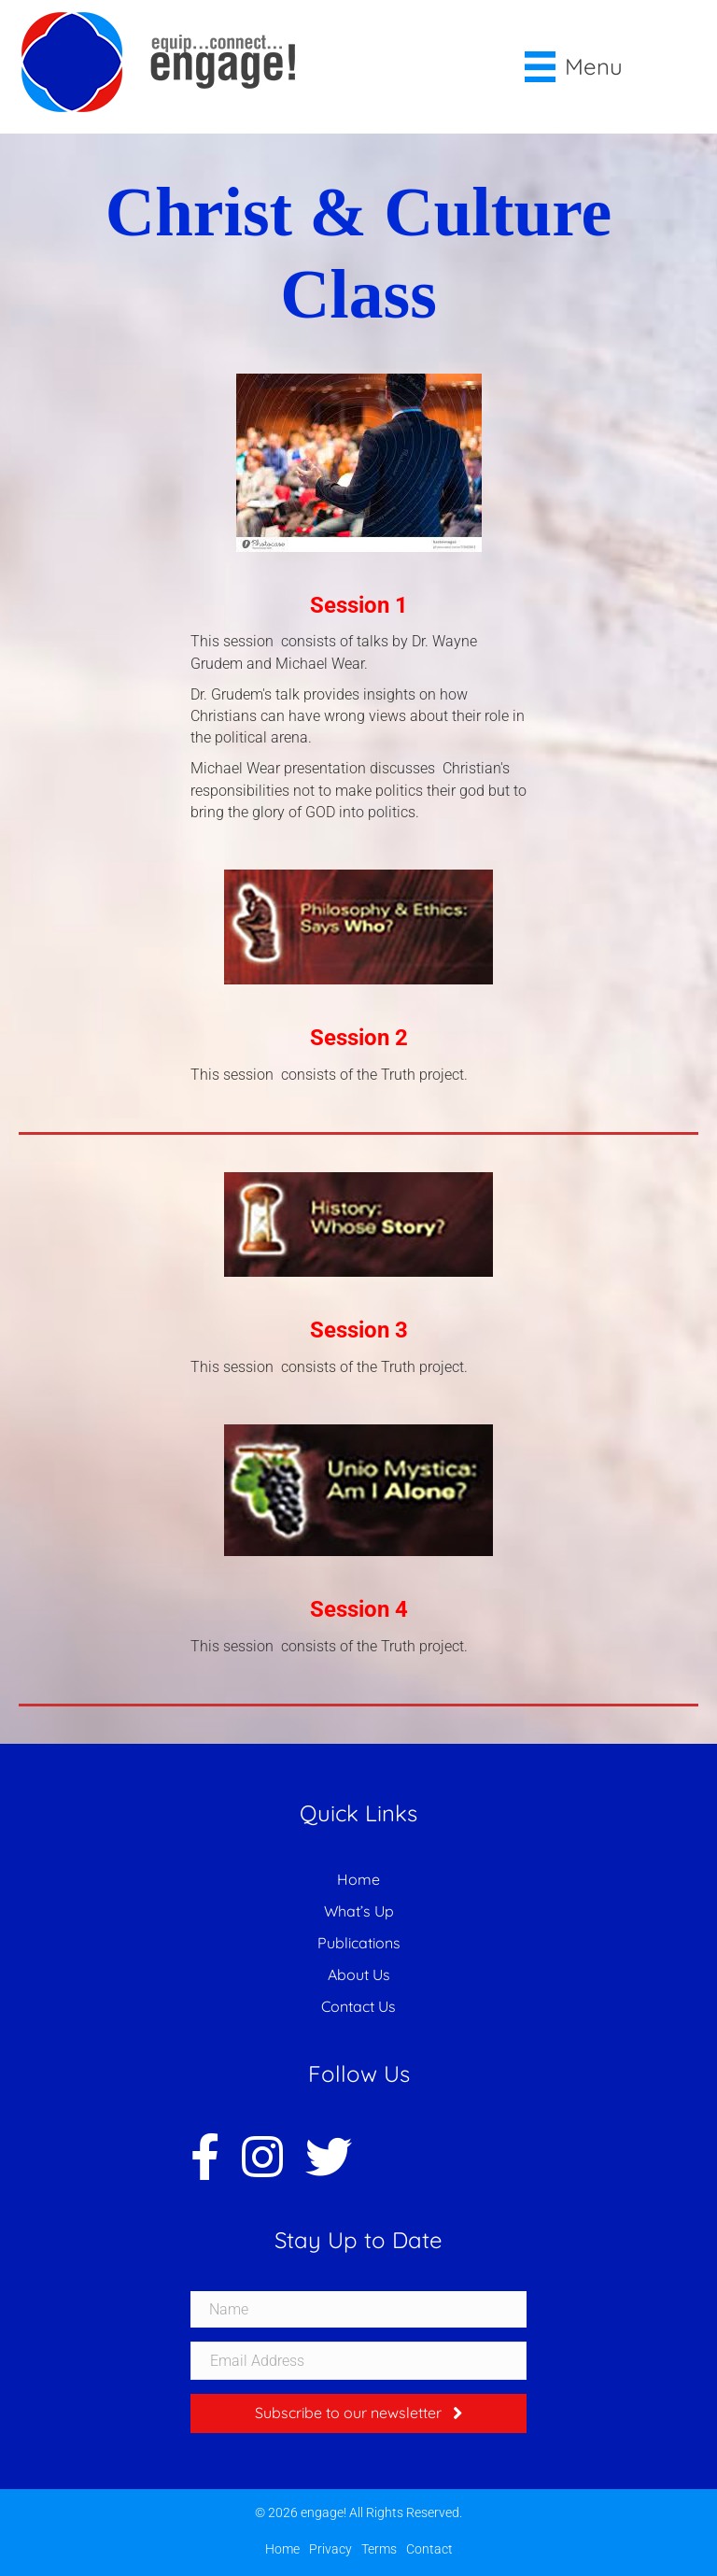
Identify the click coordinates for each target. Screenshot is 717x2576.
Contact (429, 2548)
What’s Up (359, 1911)
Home (358, 1879)
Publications (359, 1942)
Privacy (330, 2548)
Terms (379, 2548)
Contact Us (358, 2006)
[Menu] (574, 67)
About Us (359, 1974)
